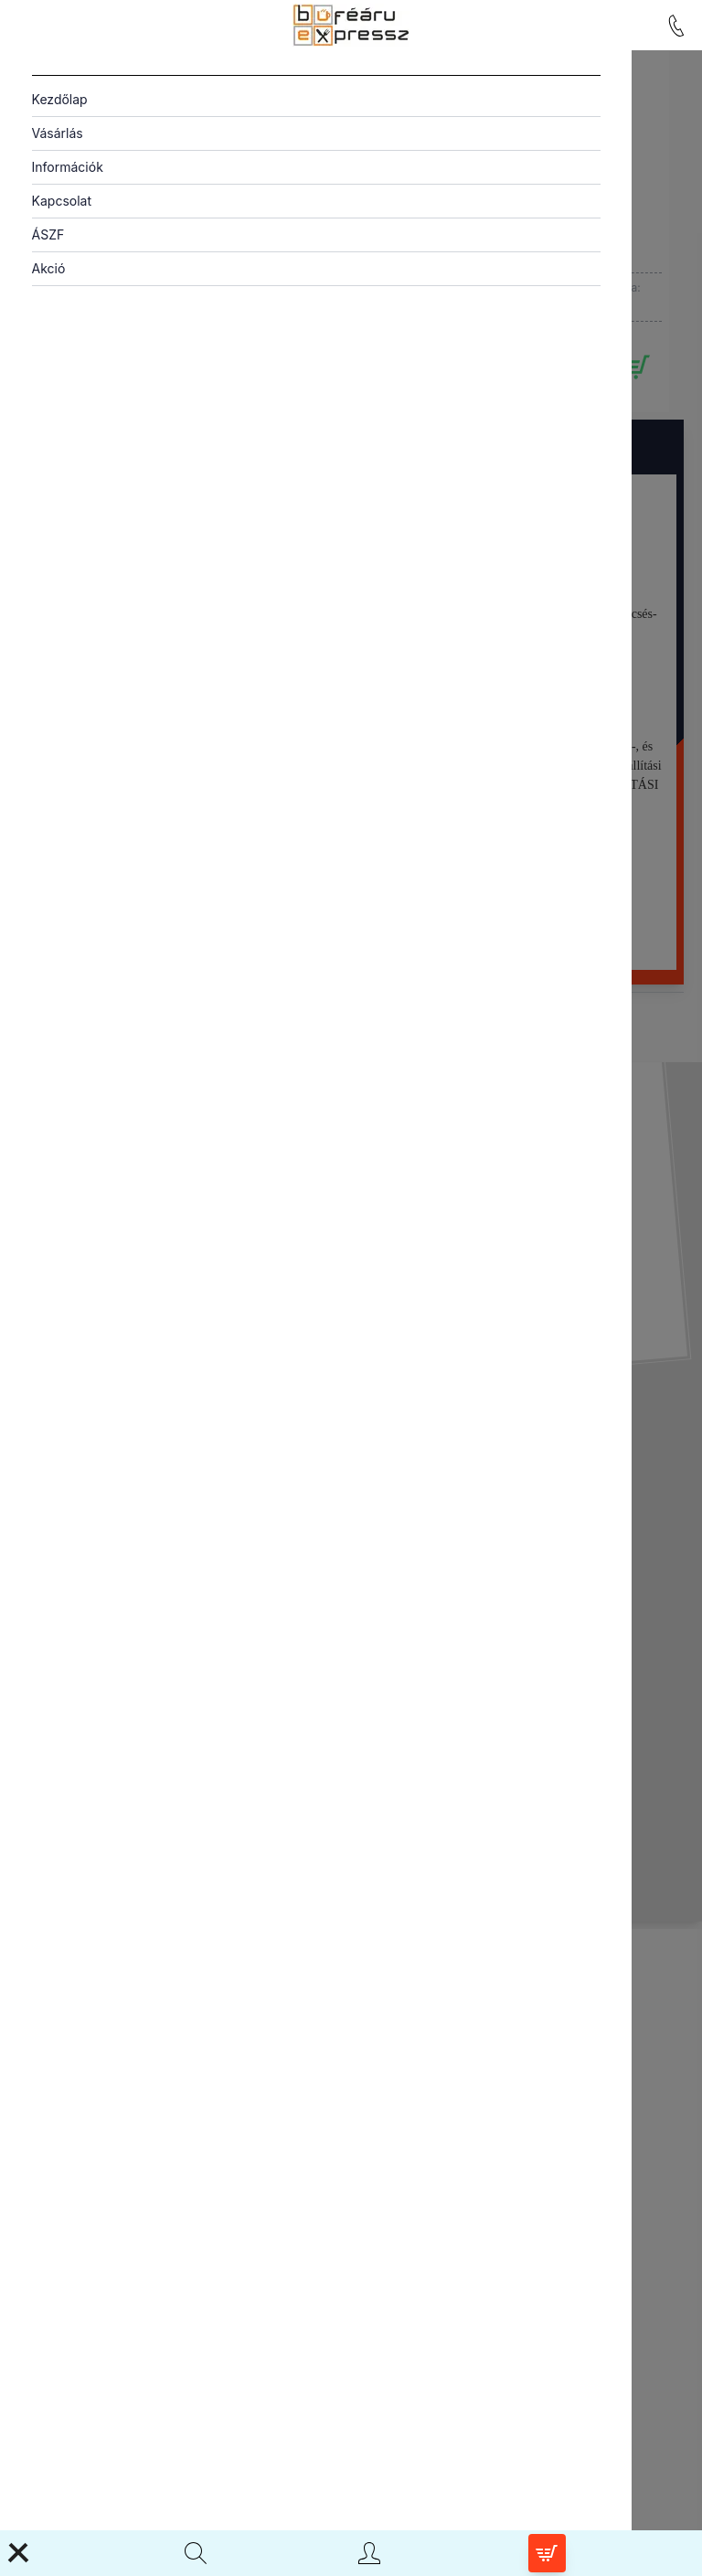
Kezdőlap (60, 99)
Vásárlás (57, 133)
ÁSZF (48, 234)
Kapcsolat (61, 200)
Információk (67, 167)
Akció (49, 268)
